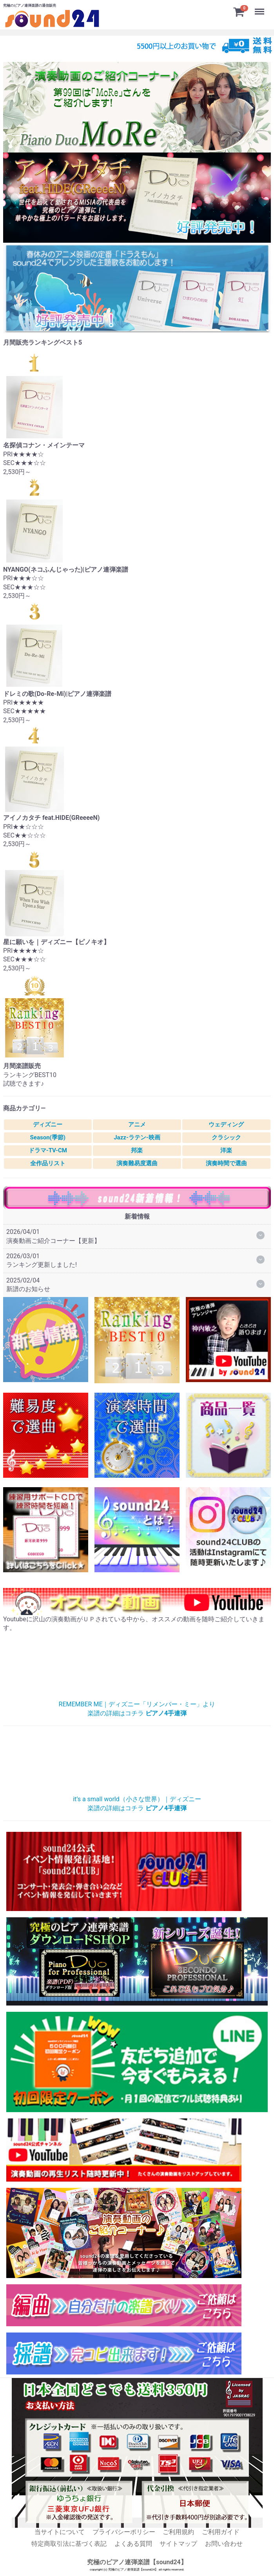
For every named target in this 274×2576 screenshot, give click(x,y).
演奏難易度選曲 (137, 1163)
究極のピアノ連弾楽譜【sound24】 (137, 2562)
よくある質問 (133, 2543)
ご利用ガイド (221, 2532)
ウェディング (226, 1124)
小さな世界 (137, 1762)
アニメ (137, 1124)
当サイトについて (59, 2532)
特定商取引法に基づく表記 (69, 2543)
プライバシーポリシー (124, 2532)
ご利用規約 (178, 2532)
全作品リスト (47, 1163)
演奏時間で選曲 (226, 1163)
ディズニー (47, 1124)
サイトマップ (178, 2543)
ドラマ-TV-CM (48, 1150)
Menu (260, 8)
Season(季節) (47, 1137)
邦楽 (137, 1150)
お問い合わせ (224, 2543)
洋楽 (226, 1150)
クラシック (226, 1137)
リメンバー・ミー (137, 1668)
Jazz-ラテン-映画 (137, 1137)
